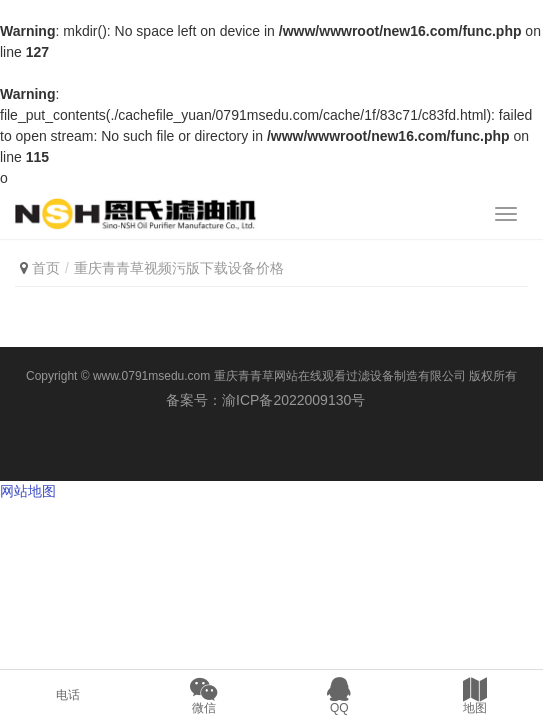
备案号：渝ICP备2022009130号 (271, 400)
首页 (46, 268)
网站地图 (28, 491)
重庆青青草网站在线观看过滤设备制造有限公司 (340, 376)
